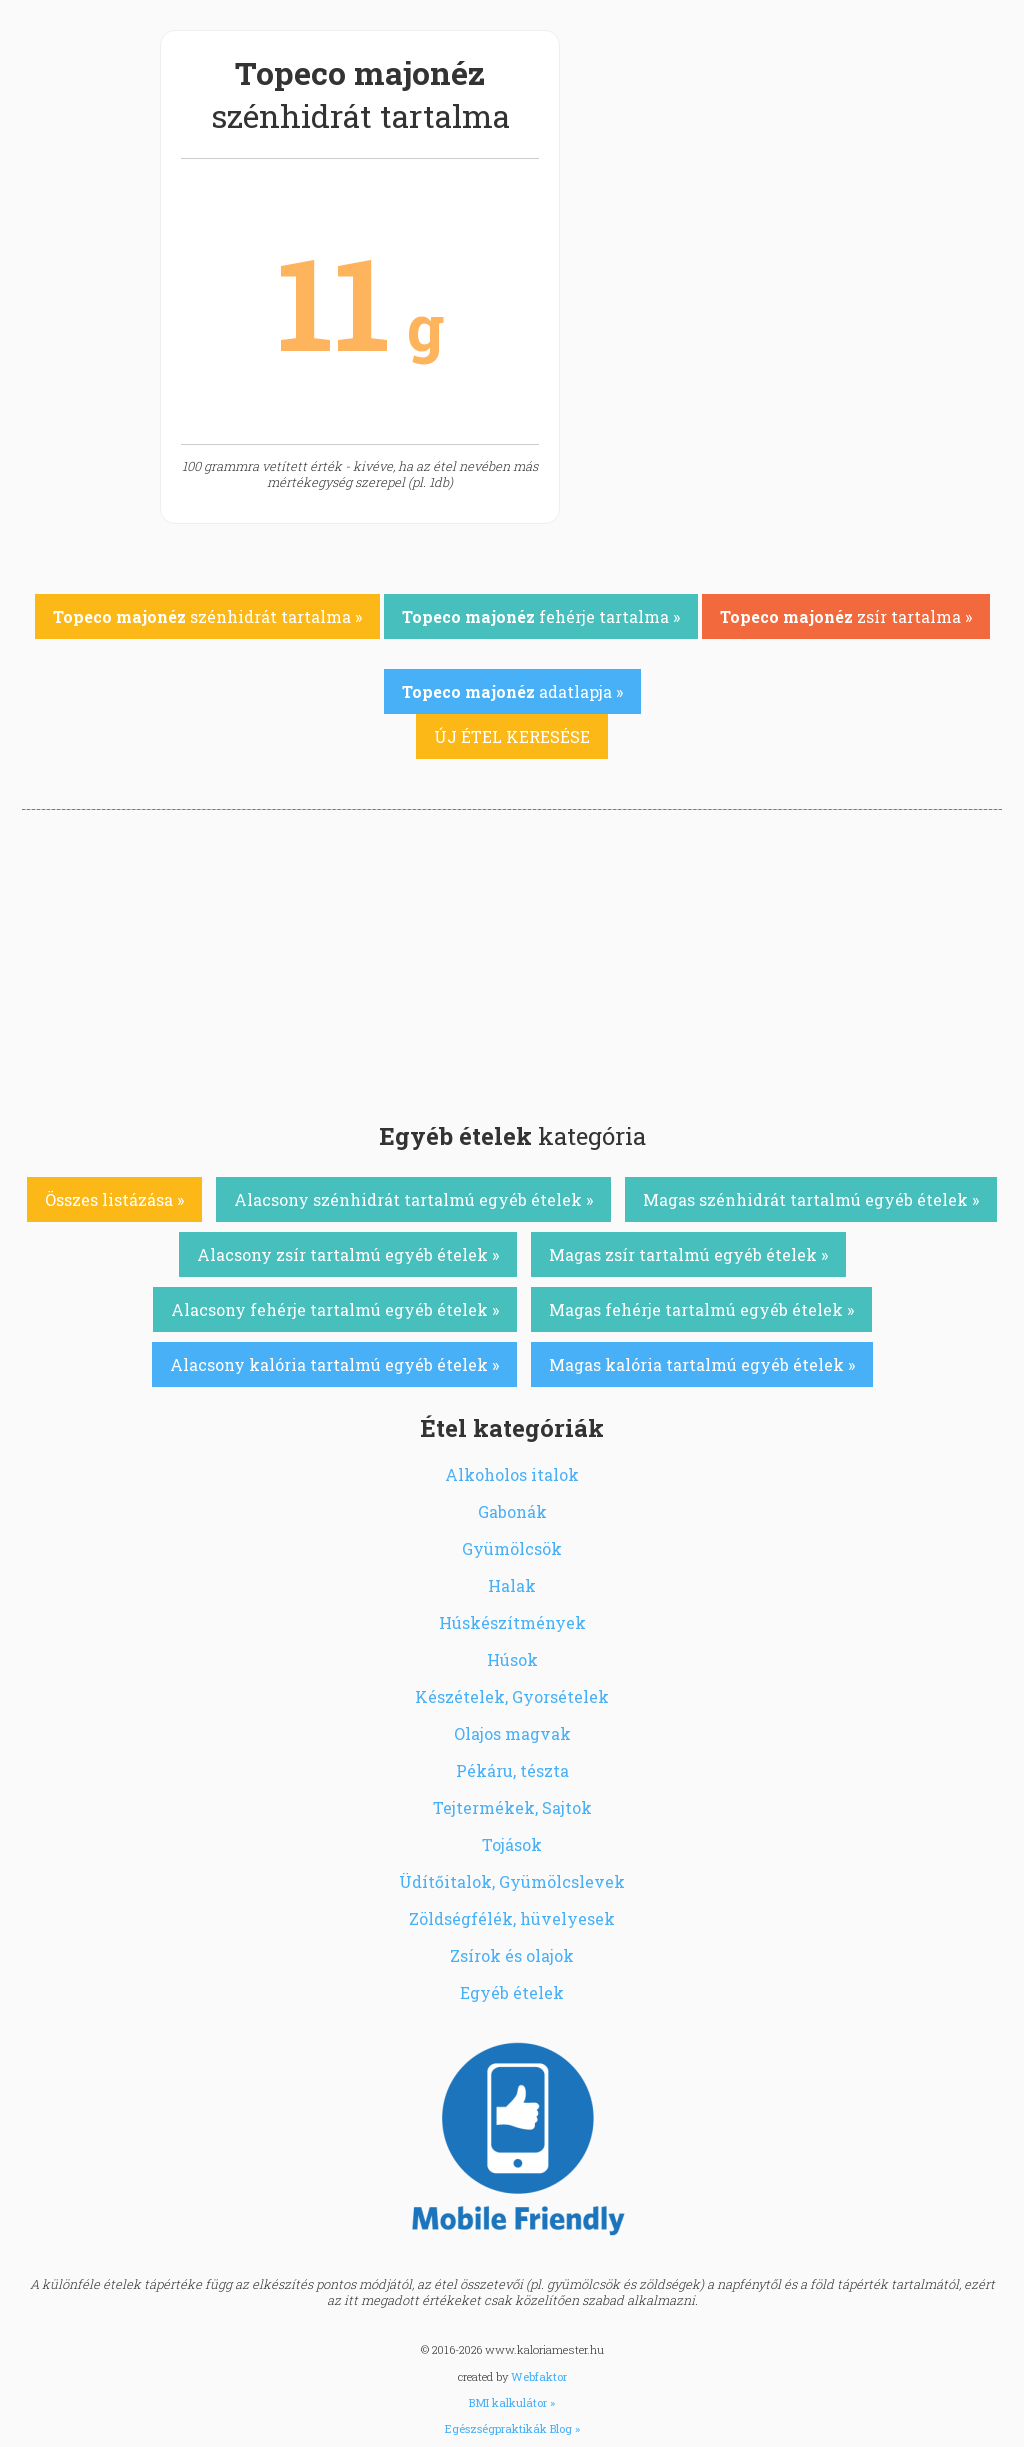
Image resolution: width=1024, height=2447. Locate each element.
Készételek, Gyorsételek (512, 1696)
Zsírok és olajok (512, 1955)
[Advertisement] (512, 960)
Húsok (512, 1659)
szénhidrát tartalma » (207, 616)
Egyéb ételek (512, 1992)
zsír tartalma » (846, 616)
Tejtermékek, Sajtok (512, 1807)
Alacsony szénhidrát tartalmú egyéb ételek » (413, 1199)
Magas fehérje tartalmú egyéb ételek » (701, 1309)
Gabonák (512, 1511)
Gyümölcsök (512, 1548)
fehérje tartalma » (541, 616)
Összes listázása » (114, 1199)
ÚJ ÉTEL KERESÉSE (512, 736)
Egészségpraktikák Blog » (512, 2428)
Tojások (512, 1844)
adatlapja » (512, 691)
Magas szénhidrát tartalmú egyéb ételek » (811, 1199)
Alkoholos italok (512, 1474)
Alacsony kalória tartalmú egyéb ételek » (334, 1364)
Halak (512, 1585)
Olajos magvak (512, 1733)
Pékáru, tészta (512, 1770)
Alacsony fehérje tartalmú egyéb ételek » (335, 1309)
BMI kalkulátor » (512, 2402)
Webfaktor (539, 2376)
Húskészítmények (512, 1622)
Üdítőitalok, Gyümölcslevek (512, 1881)
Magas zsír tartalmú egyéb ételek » (688, 1254)
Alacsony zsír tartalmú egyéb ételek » (348, 1254)
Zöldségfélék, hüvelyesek (512, 1918)
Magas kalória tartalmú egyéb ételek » (702, 1364)
